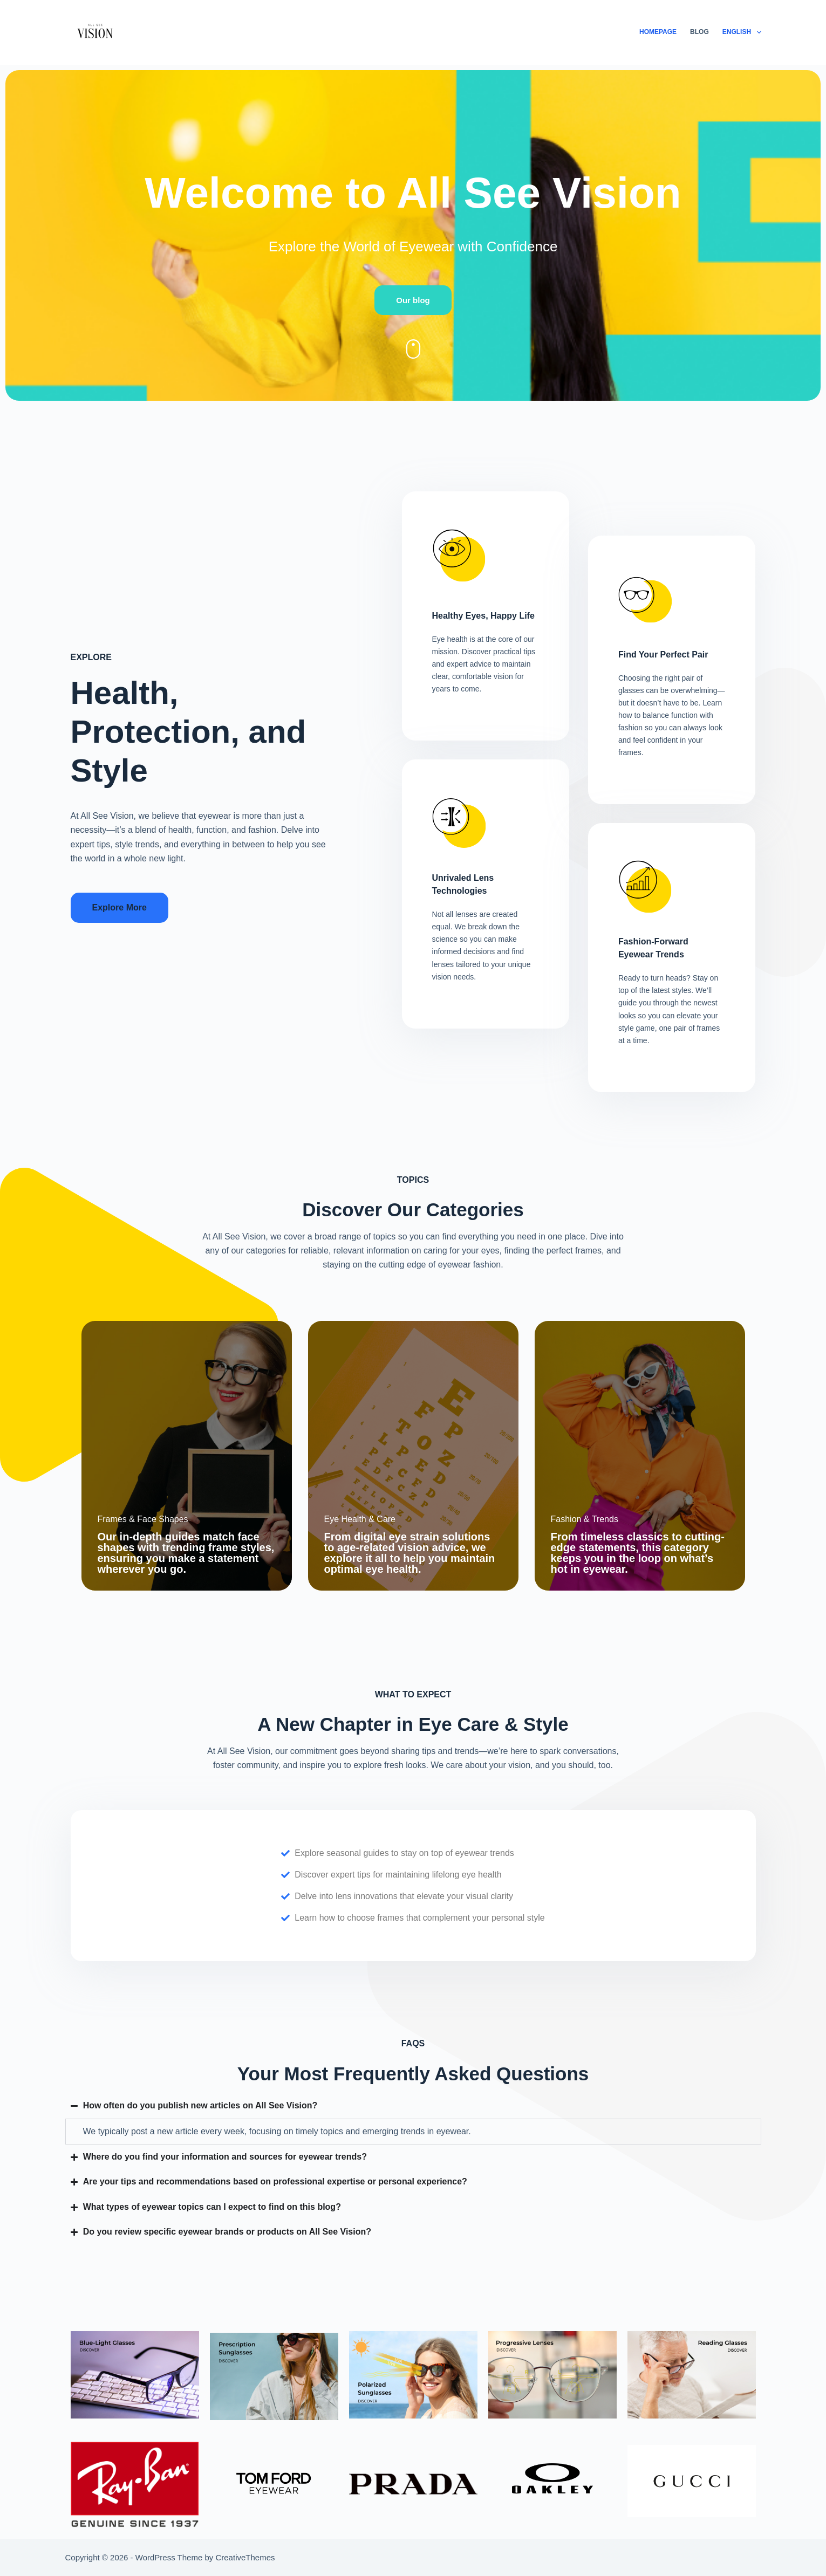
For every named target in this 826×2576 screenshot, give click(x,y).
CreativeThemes (245, 2557)
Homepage (658, 32)
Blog (699, 32)
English (741, 32)
